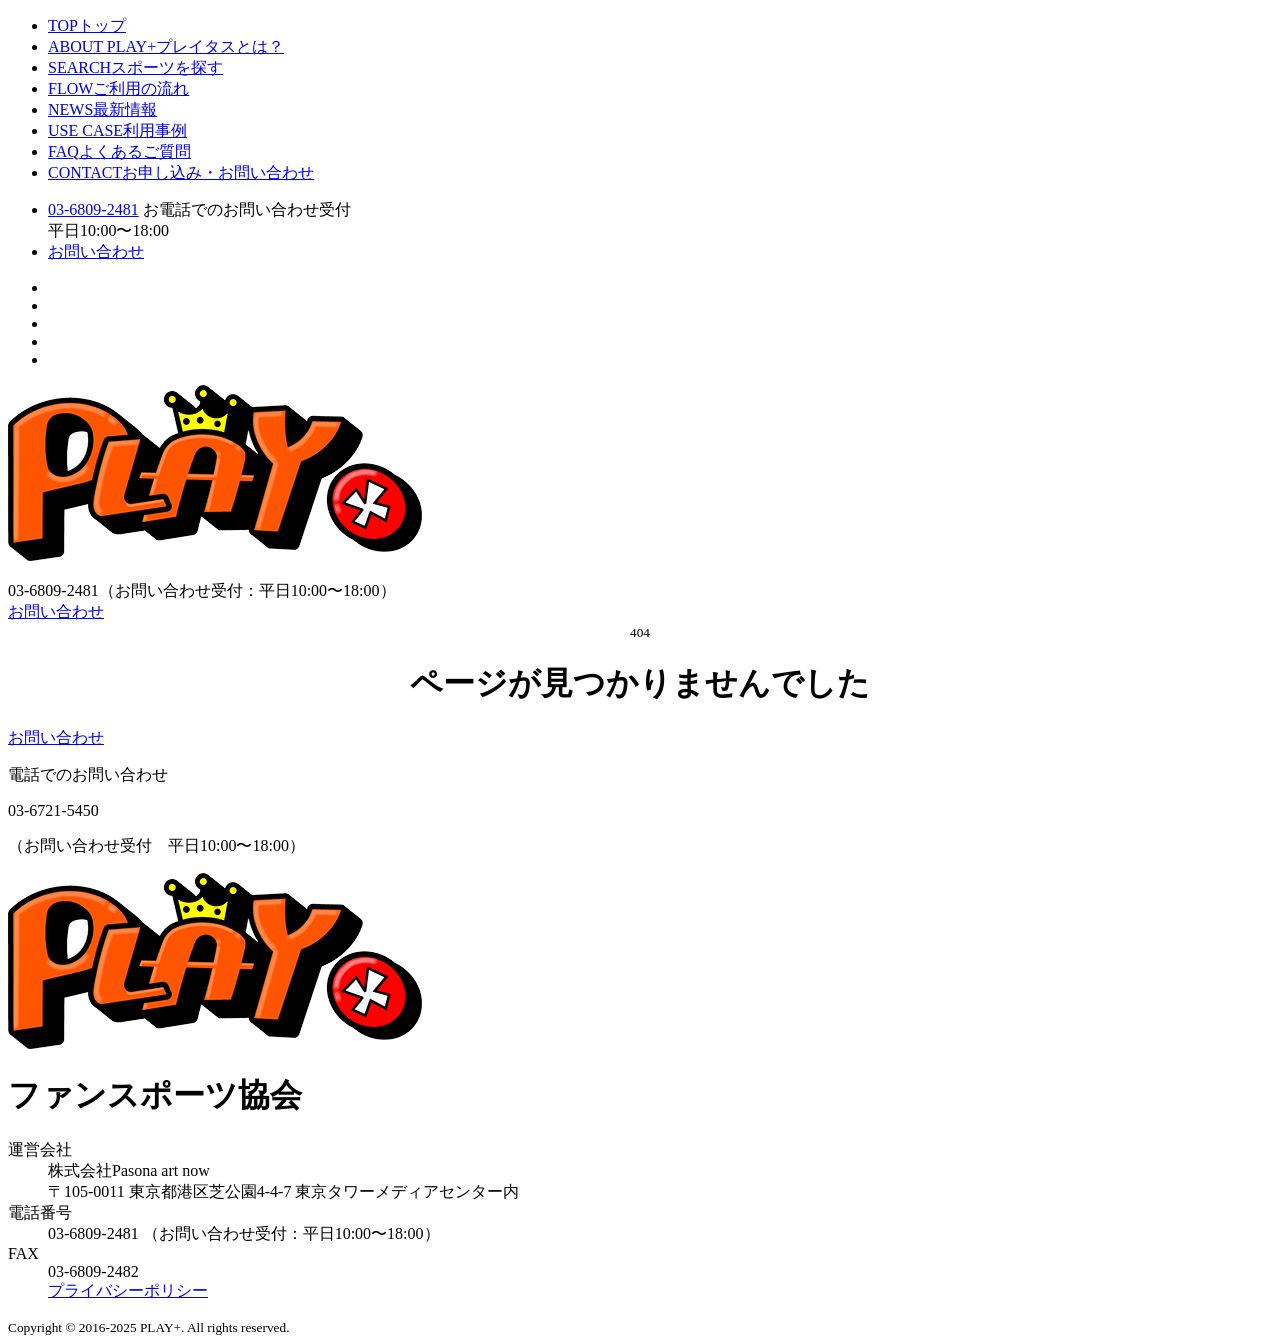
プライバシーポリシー (128, 1290)
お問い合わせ (96, 251)
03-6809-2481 (93, 209)
